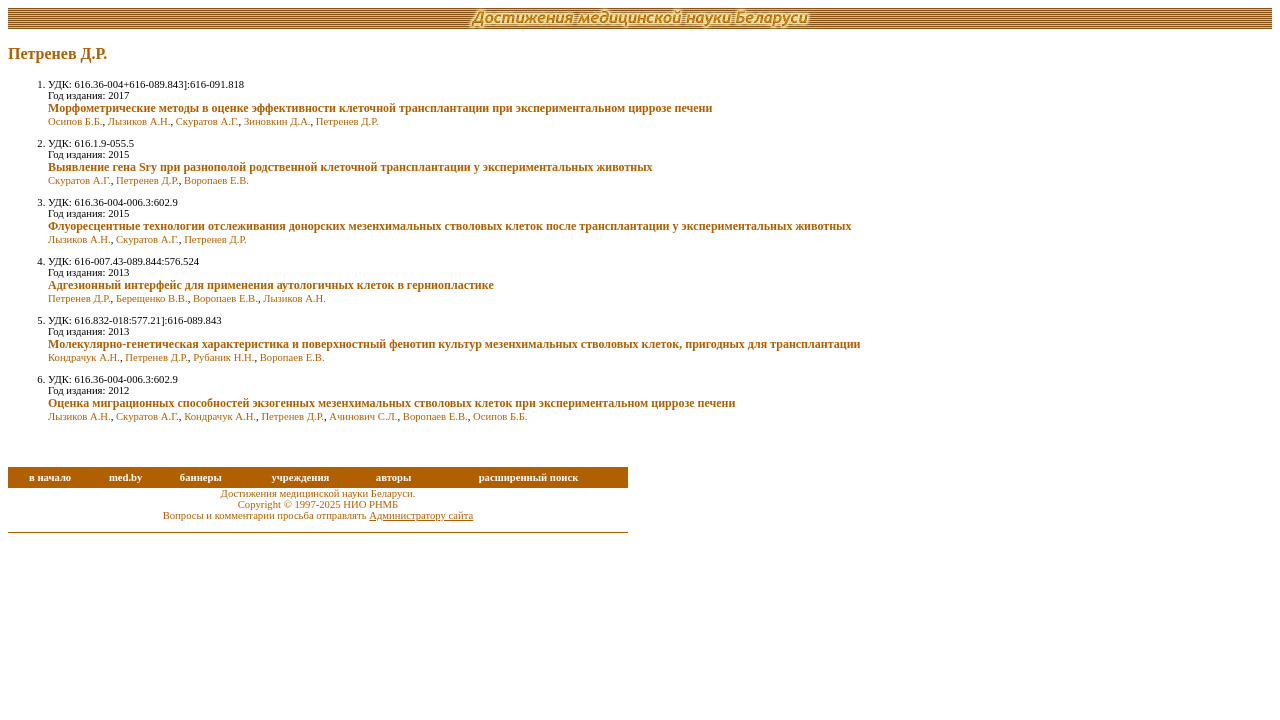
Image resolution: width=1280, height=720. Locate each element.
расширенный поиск (529, 477)
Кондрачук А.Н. (84, 357)
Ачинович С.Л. (363, 416)
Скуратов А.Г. (207, 121)
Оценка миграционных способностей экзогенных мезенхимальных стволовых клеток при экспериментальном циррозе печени (391, 403)
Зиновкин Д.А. (277, 121)
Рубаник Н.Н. (223, 357)
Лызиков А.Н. (139, 121)
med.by (125, 477)
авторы (394, 477)
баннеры (201, 477)
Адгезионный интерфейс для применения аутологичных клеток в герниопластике (271, 285)
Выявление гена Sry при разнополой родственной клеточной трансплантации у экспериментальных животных (350, 167)
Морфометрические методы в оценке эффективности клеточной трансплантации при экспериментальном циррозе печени (380, 108)
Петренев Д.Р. (347, 121)
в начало (50, 477)
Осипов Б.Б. (75, 121)
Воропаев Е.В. (216, 180)
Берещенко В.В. (152, 298)
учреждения (300, 477)
